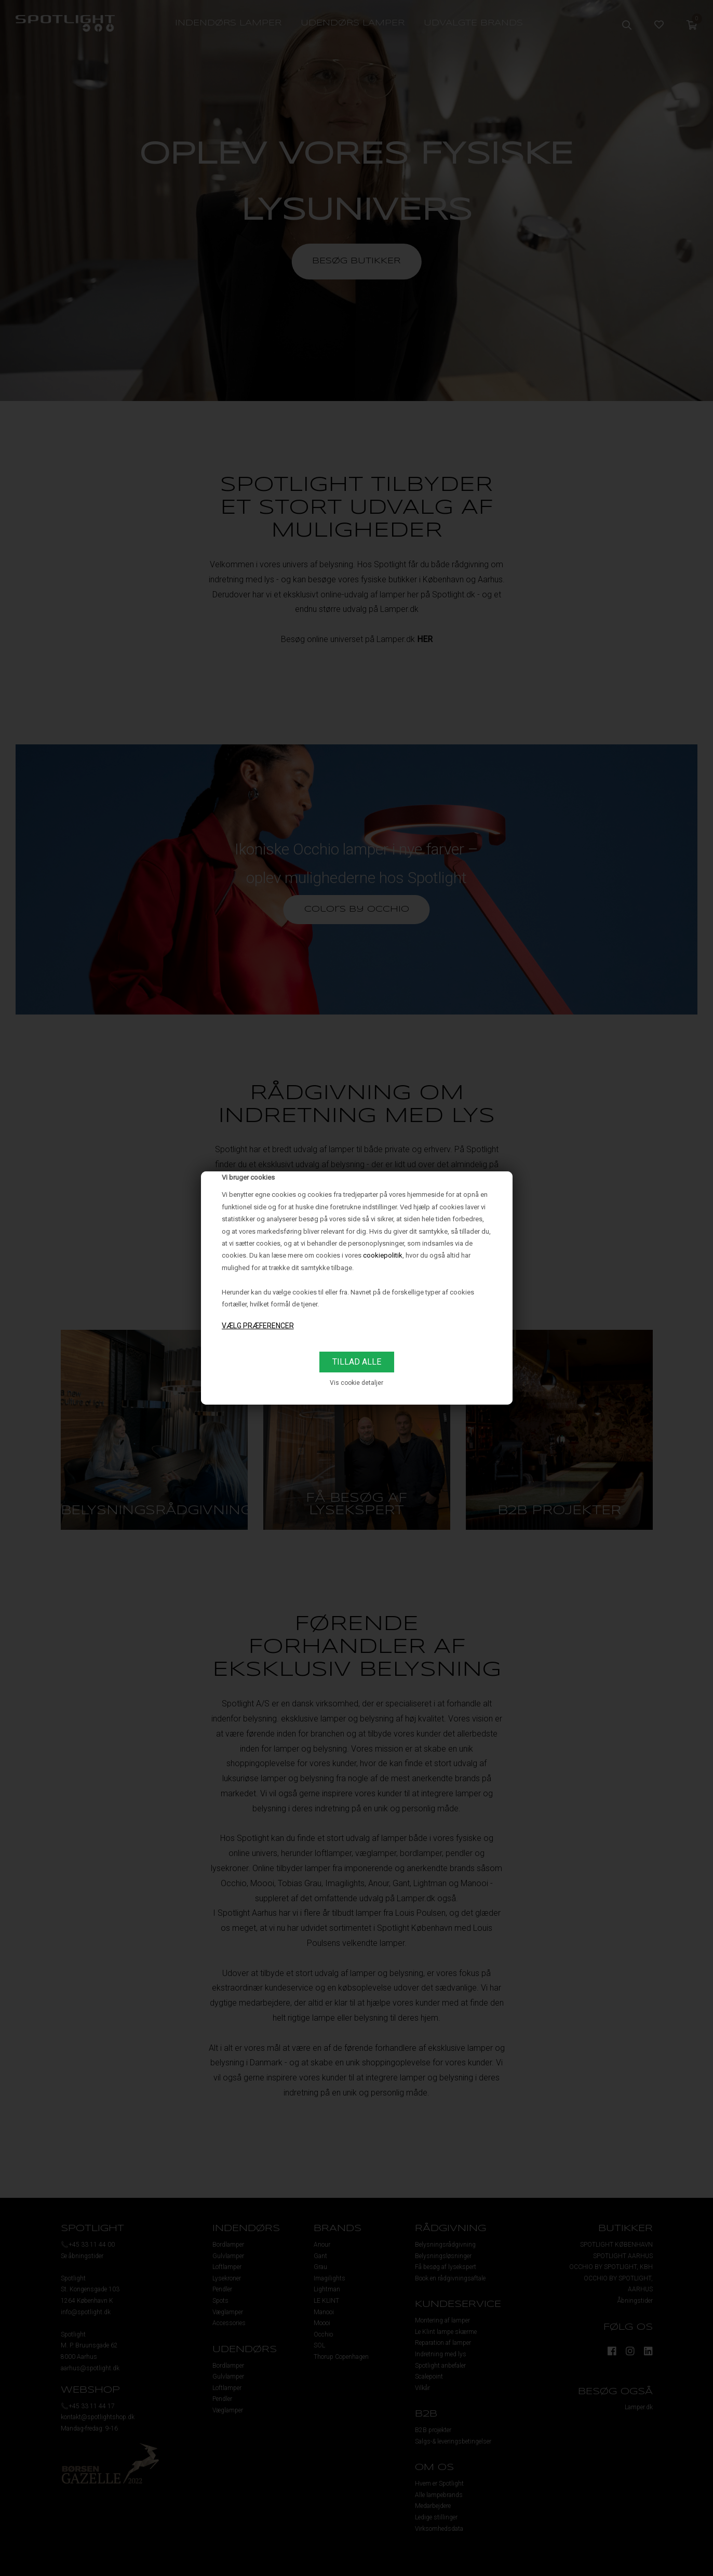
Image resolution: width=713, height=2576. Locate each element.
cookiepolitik (382, 1255)
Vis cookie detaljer (356, 1382)
